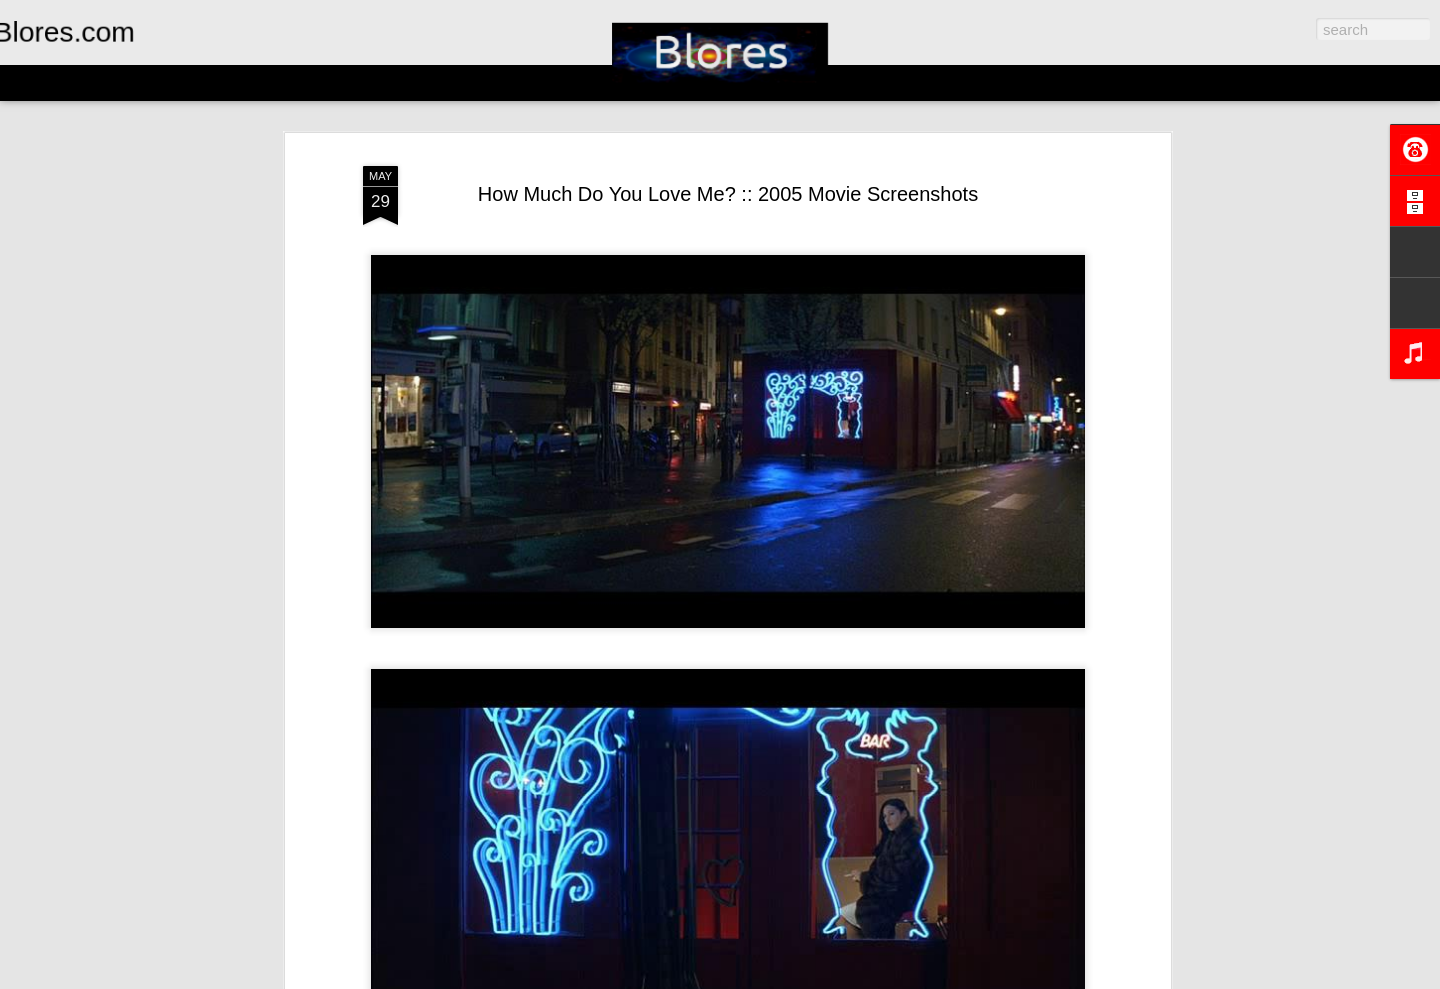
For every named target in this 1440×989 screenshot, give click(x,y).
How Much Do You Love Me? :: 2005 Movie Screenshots (728, 194)
